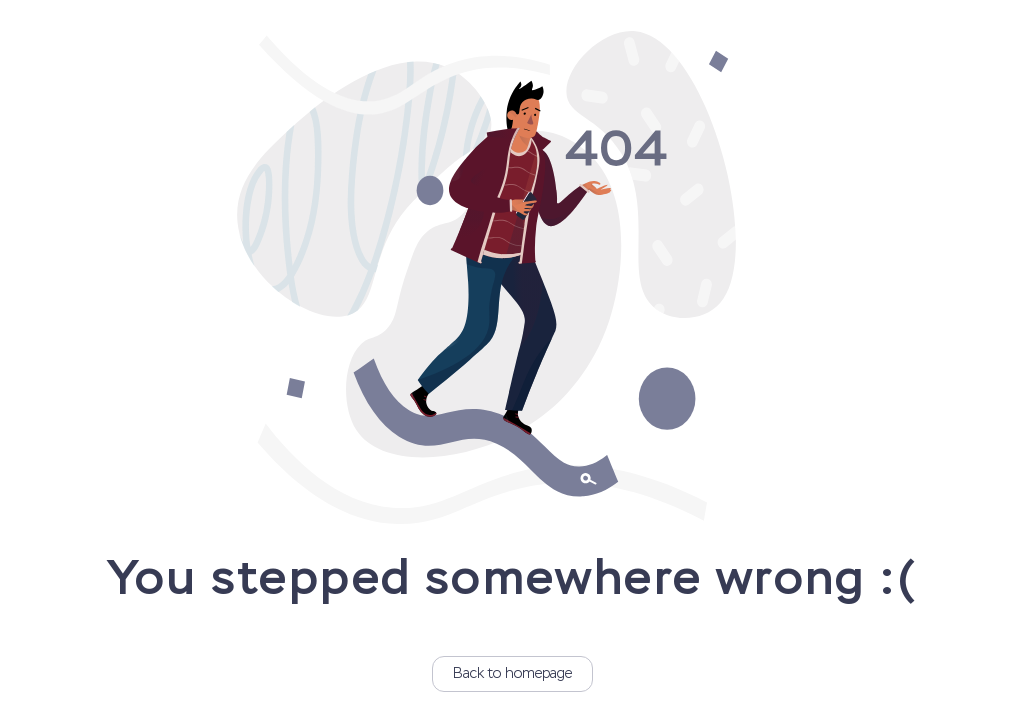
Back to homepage (512, 673)
